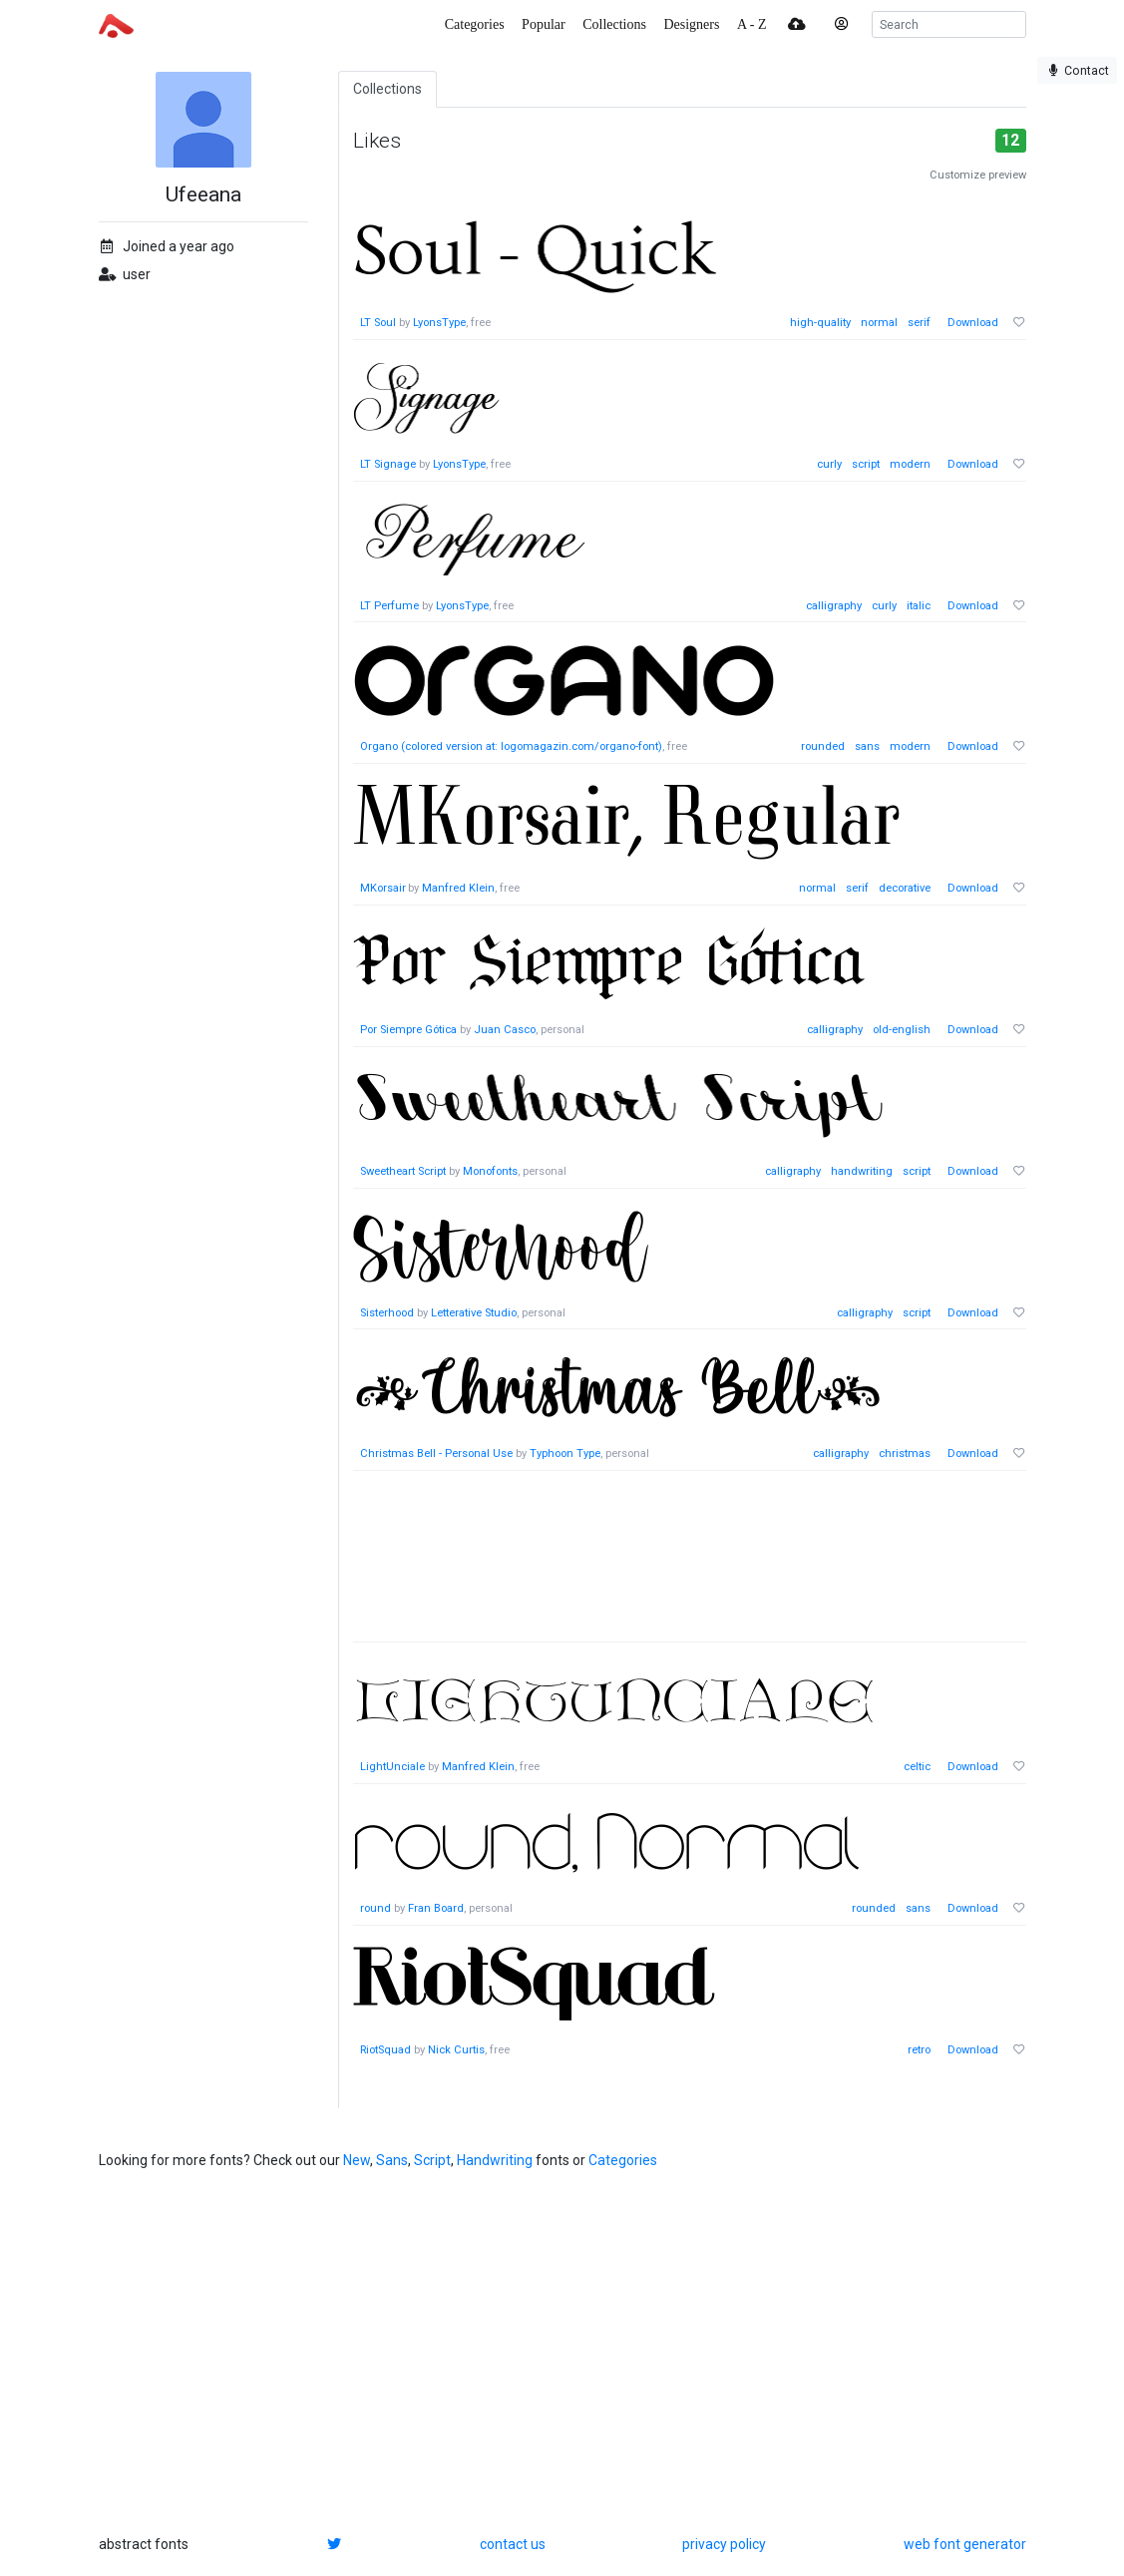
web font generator (965, 2544)
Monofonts (490, 1171)
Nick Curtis (456, 2049)
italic (919, 605)
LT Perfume (389, 605)
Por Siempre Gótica (408, 1029)
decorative (905, 888)
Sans (392, 2160)
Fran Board (436, 1908)
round (375, 1908)
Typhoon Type (565, 1453)
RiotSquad (385, 2049)
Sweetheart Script (403, 1171)
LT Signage (388, 464)
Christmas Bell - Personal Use (436, 1453)
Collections (387, 89)
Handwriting (495, 2160)
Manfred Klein (459, 888)
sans (867, 746)
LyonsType (439, 322)
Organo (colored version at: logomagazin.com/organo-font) (511, 746)
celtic (917, 1766)
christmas (905, 1453)
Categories (622, 2160)
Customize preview (978, 175)
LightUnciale (392, 1766)
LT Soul (378, 322)
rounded (823, 746)
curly (829, 464)
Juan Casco (505, 1029)
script (866, 464)
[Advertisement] (689, 1567)
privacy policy (724, 2544)
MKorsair (383, 888)
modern (910, 464)
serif (919, 322)
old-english (902, 1029)
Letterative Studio (474, 1312)
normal (879, 322)
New (356, 2160)
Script (432, 2160)
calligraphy (834, 605)
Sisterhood (387, 1312)
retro (919, 2049)
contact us (513, 2544)
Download (972, 322)
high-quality (820, 322)
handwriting (862, 1171)
